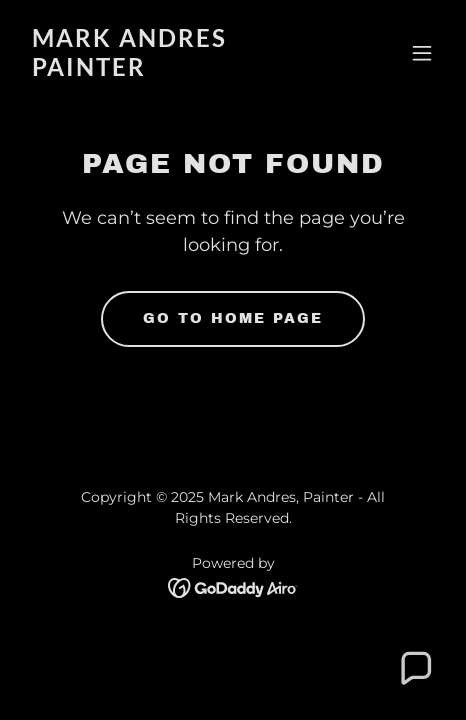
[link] (170, 70)
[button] (422, 53)
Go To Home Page (233, 318)
